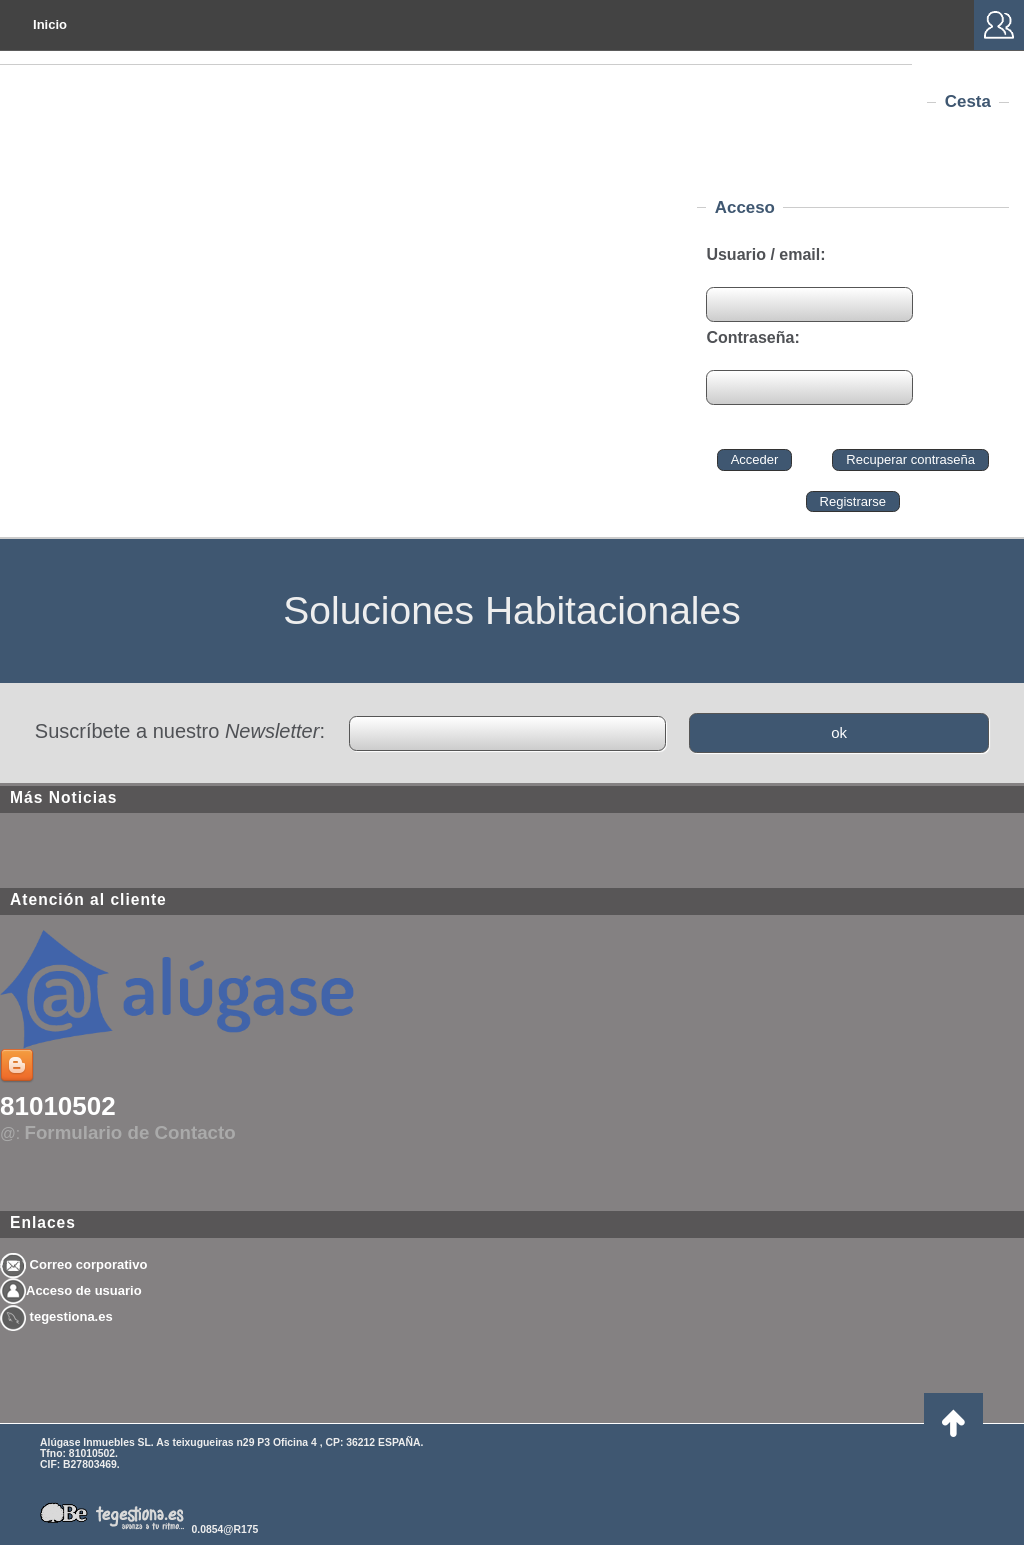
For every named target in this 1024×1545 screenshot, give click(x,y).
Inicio (50, 24)
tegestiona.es (56, 1316)
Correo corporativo (73, 1264)
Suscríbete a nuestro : (180, 731)
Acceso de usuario (71, 1290)
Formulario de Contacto (130, 1132)
